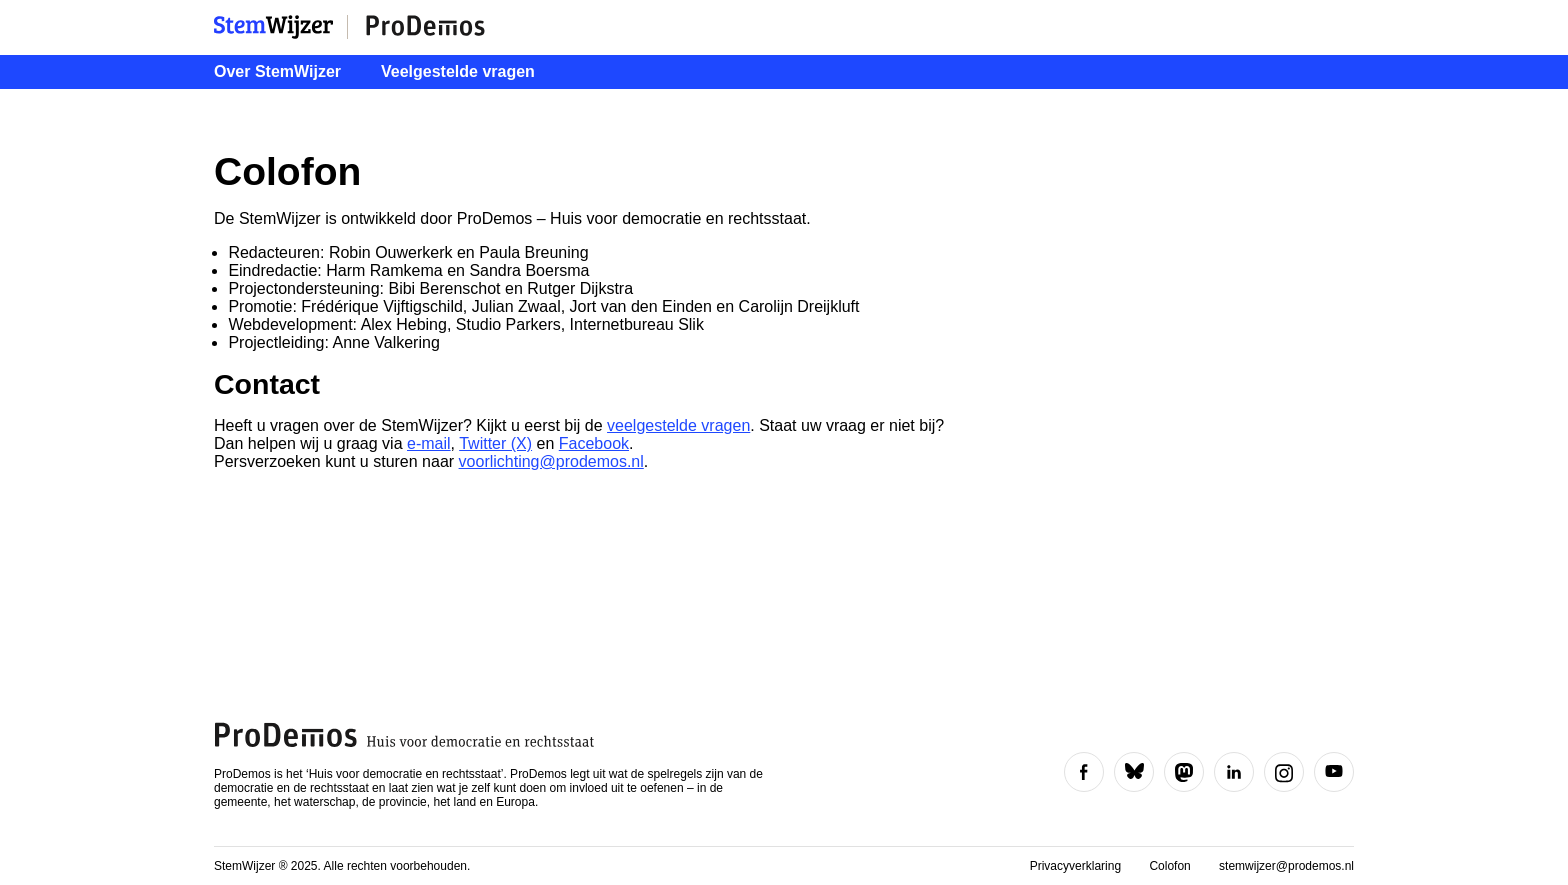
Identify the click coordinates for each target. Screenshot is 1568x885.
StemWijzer (281, 27)
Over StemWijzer (277, 71)
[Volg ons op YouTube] (1334, 772)
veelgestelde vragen (678, 425)
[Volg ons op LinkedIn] (1234, 772)
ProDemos (425, 27)
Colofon (1171, 866)
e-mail (429, 443)
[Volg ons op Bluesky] (1134, 772)
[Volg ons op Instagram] (1284, 772)
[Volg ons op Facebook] (1084, 772)
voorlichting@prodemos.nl (551, 461)
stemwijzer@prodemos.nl (1286, 866)
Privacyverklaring (1077, 866)
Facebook (594, 443)
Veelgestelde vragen (458, 71)
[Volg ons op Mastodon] (1184, 772)
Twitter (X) (495, 443)
